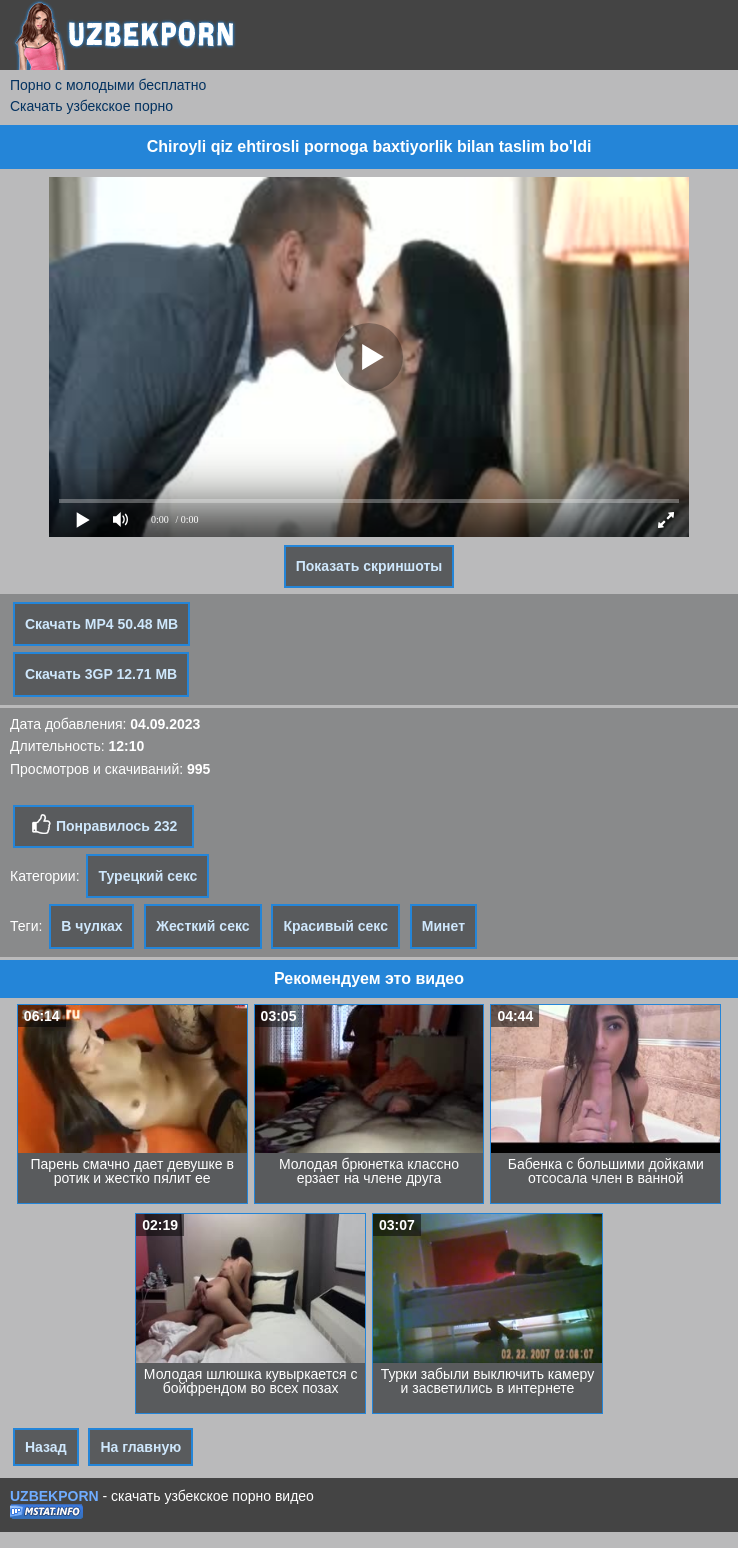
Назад (46, 1447)
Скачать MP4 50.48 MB (101, 624)
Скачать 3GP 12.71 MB (101, 674)
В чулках (91, 926)
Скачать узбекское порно (91, 106)
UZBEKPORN (54, 1496)
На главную (140, 1447)
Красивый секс (335, 926)
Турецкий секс (147, 876)
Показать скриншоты (369, 566)
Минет (443, 926)
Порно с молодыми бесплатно (108, 85)
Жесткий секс (202, 926)
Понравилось (103, 825)
